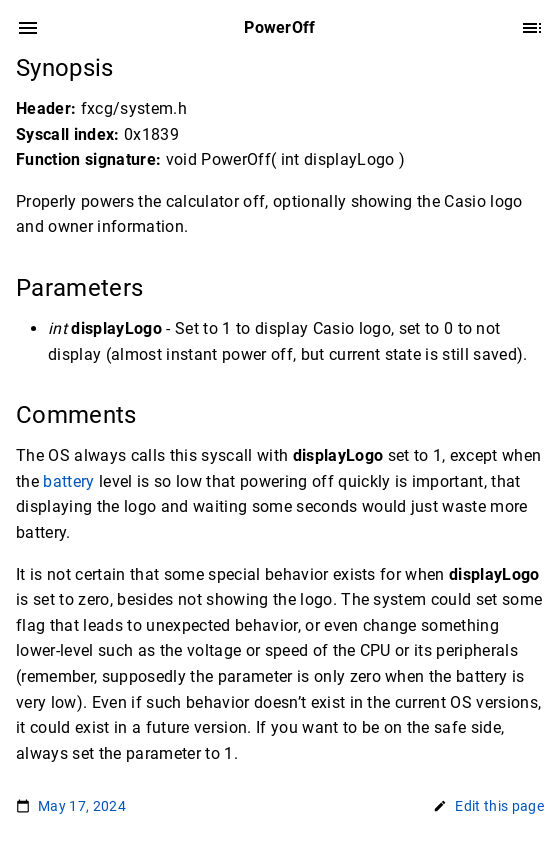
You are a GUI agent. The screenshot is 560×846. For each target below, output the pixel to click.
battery (68, 481)
